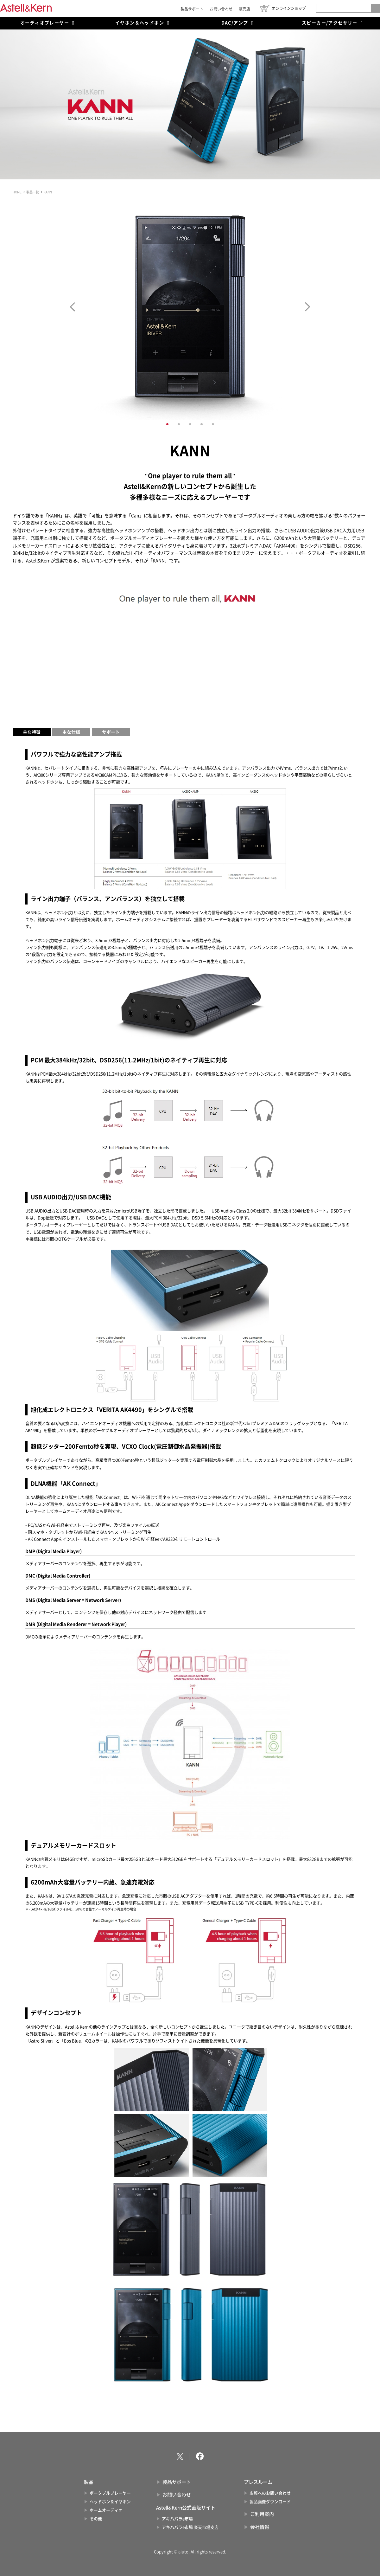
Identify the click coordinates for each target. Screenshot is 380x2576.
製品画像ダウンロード (270, 2502)
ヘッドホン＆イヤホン (110, 2502)
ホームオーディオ (106, 2510)
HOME (17, 192)
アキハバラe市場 (177, 2519)
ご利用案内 (262, 2514)
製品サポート (191, 9)
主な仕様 (71, 732)
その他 (96, 2519)
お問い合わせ (221, 9)
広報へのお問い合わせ (270, 2493)
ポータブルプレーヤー (110, 2493)
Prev (72, 307)
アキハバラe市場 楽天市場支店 (190, 2527)
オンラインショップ (289, 8)
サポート (111, 732)
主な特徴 (32, 732)
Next (307, 307)
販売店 (244, 9)
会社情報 (259, 2527)
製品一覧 (32, 192)
